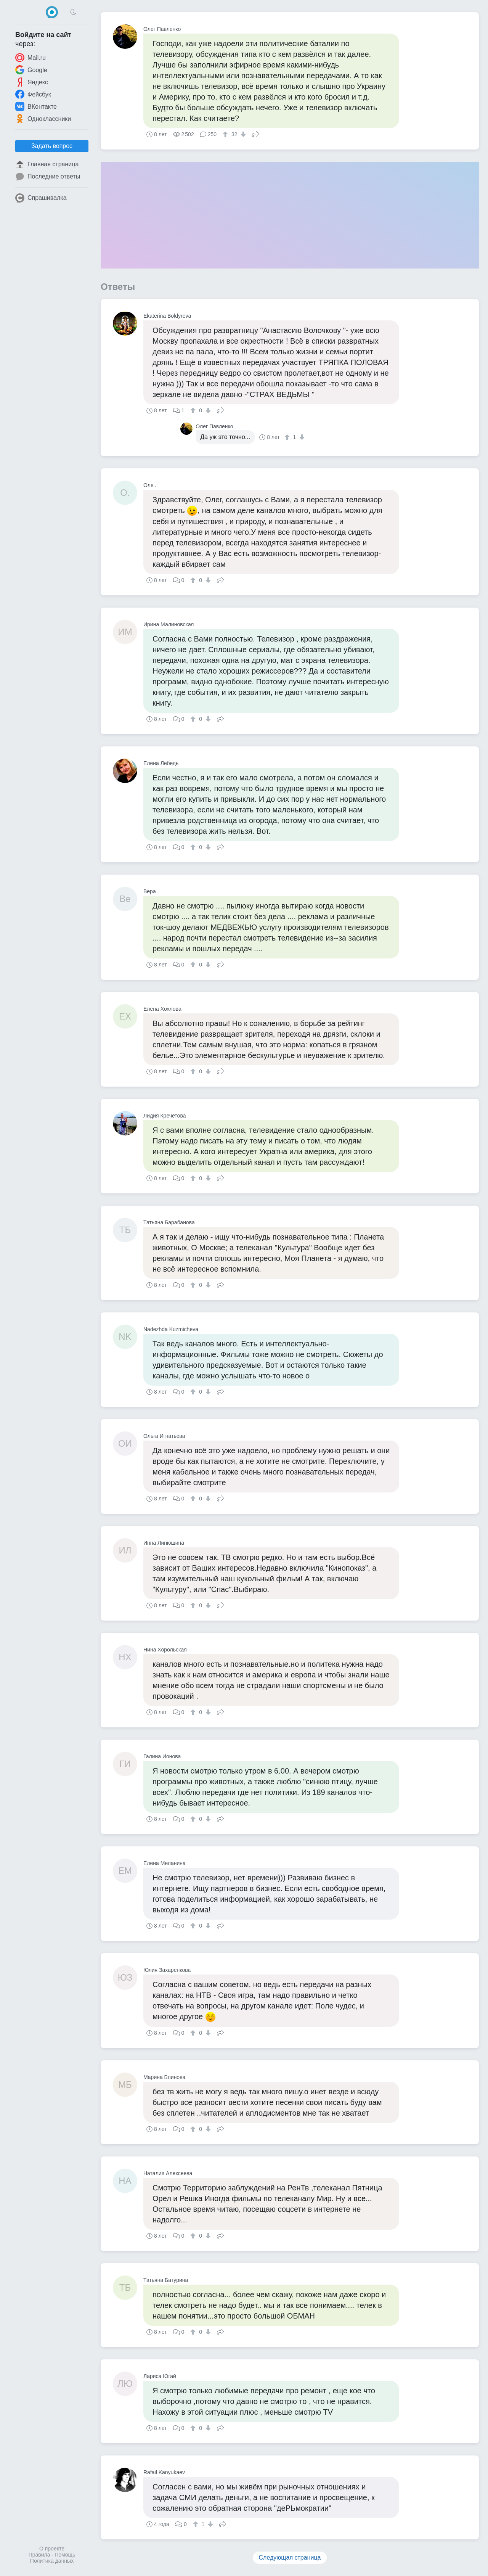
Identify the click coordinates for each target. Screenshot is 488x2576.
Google (31, 69)
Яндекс (31, 82)
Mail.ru (30, 57)
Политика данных (52, 2561)
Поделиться (255, 133)
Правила (39, 2555)
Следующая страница (290, 2557)
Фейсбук (33, 94)
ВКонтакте (36, 106)
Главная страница (47, 164)
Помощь (65, 2555)
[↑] (226, 134)
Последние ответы (47, 176)
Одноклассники (43, 118)
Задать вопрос (51, 146)
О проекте (51, 2548)
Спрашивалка (41, 198)
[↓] (242, 134)
